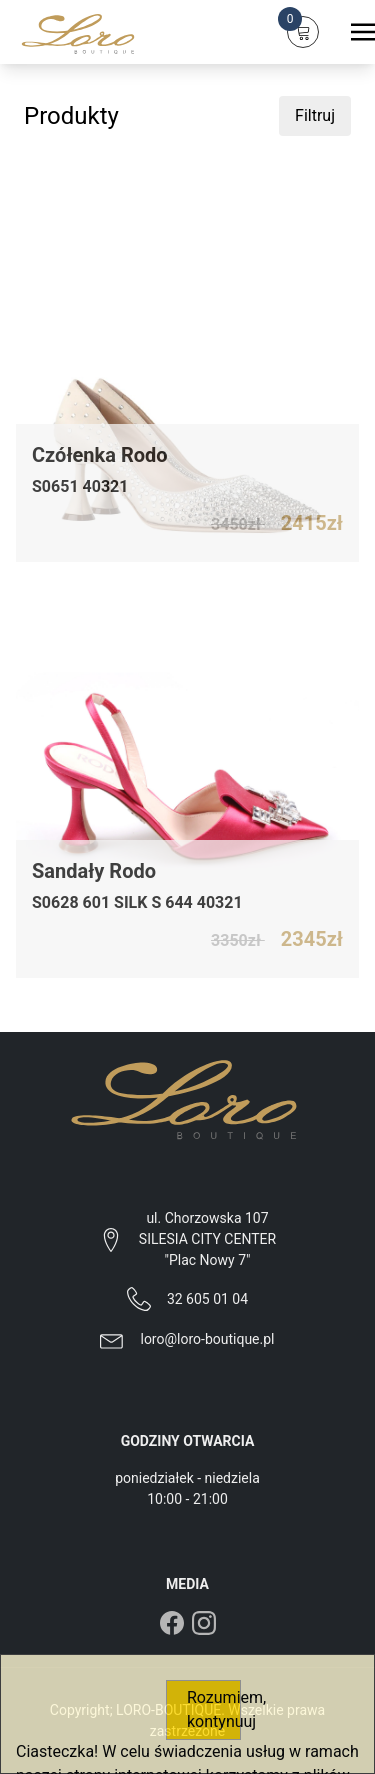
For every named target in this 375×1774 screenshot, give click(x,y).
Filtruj (315, 115)
